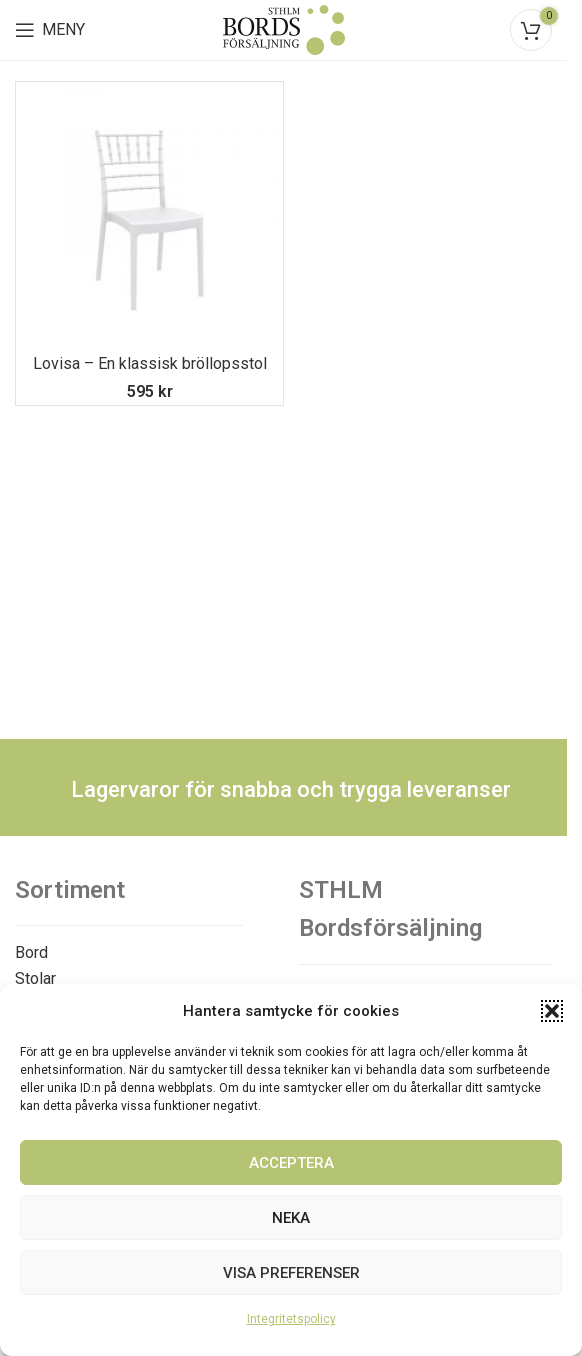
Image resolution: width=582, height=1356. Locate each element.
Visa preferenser (291, 1273)
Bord (31, 952)
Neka (291, 1218)
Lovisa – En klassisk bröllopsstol (150, 363)
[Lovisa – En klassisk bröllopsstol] (149, 215)
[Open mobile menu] (50, 30)
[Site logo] (284, 28)
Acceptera (291, 1163)
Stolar (35, 978)
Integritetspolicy (291, 1319)
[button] (552, 1011)
